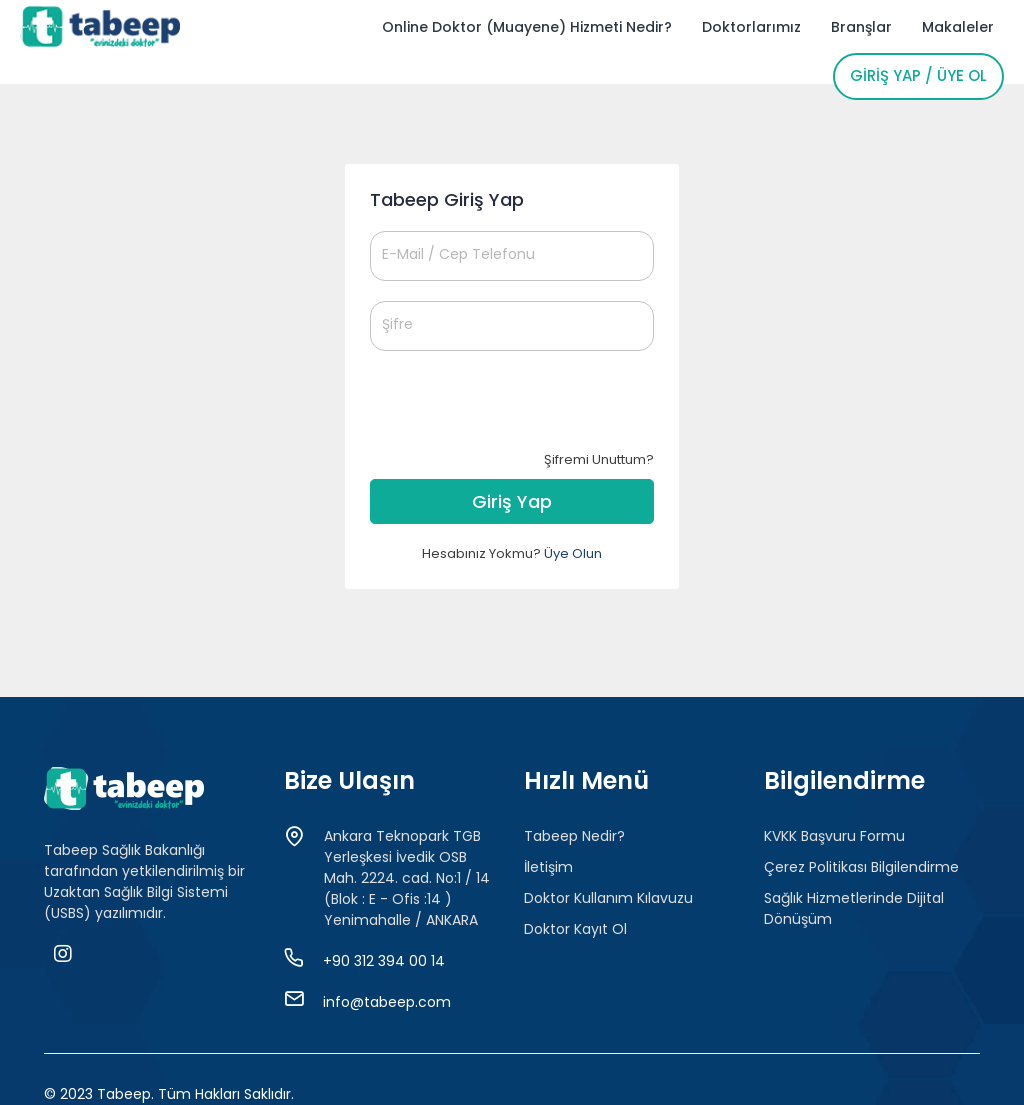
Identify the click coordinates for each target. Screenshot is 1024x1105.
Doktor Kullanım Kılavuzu (608, 898)
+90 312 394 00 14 (384, 961)
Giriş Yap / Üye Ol (918, 75)
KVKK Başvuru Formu (834, 836)
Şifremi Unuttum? (599, 459)
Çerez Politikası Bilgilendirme (861, 867)
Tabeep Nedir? (574, 836)
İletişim (548, 867)
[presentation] (522, 410)
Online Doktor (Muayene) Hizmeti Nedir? (527, 27)
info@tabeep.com (387, 1002)
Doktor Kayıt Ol (575, 929)
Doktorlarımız (751, 27)
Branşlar (861, 27)
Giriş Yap (512, 501)
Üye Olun (573, 553)
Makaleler (958, 27)
